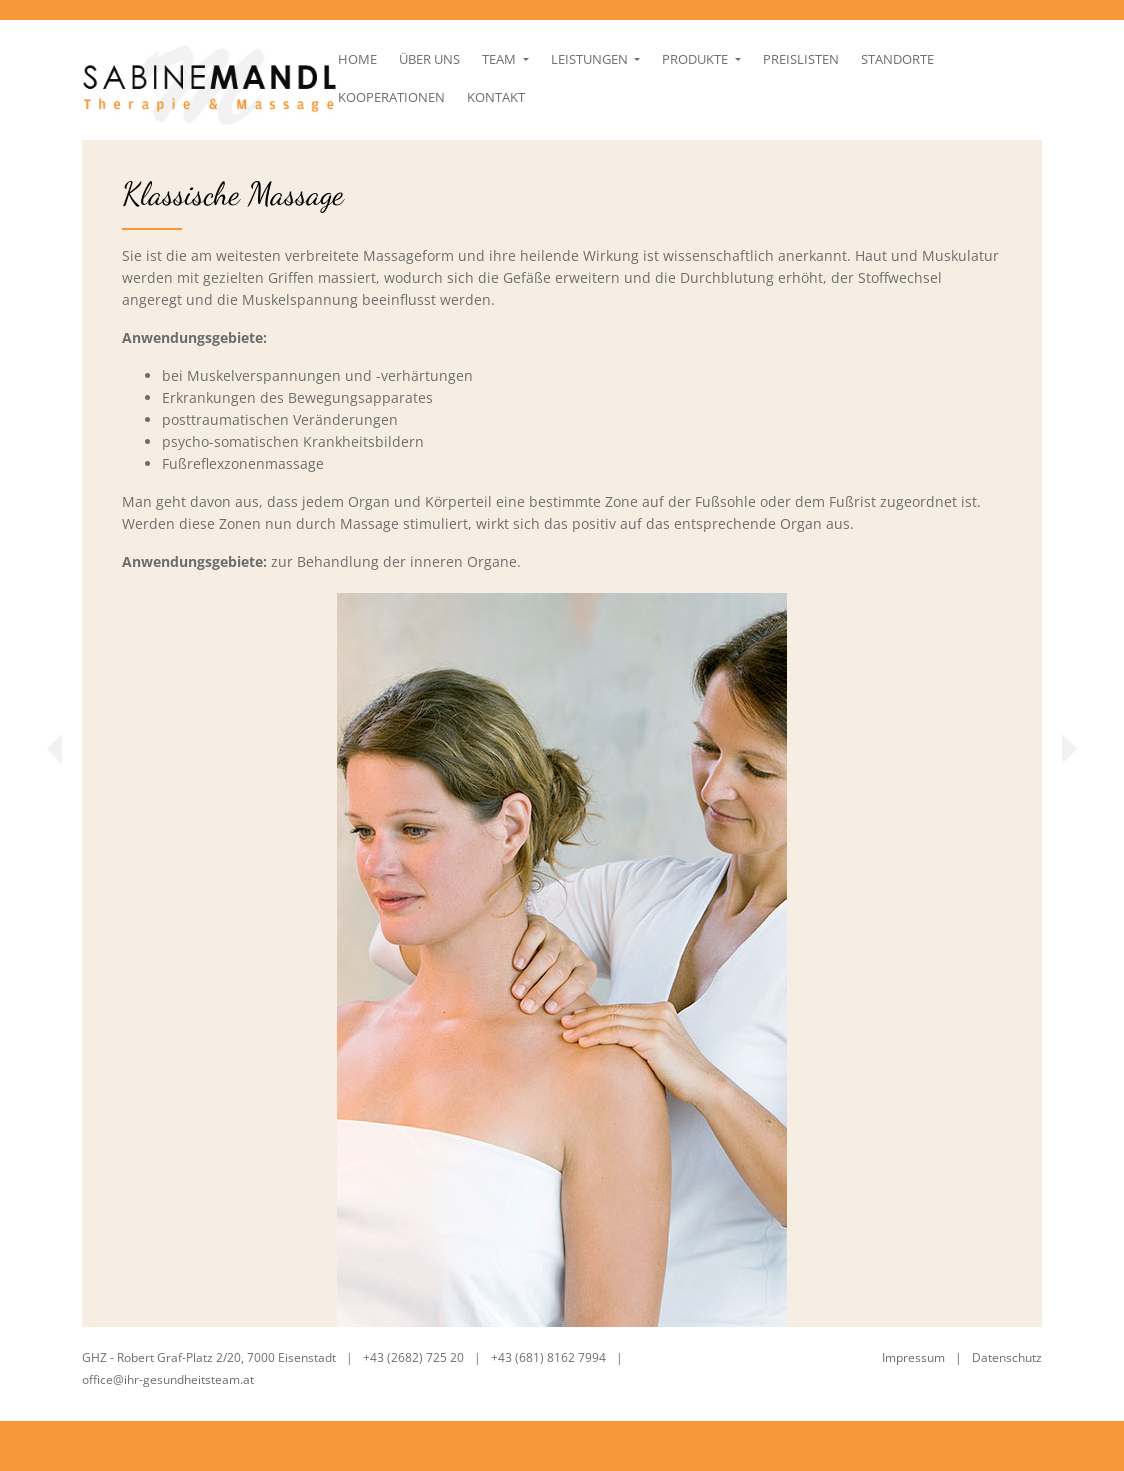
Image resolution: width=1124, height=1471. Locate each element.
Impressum (913, 1357)
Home (342, 95)
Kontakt (352, 133)
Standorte (883, 95)
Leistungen (577, 95)
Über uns (415, 95)
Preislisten (787, 95)
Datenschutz (1007, 1357)
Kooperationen (995, 95)
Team (486, 95)
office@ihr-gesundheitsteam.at (169, 1379)
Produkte (682, 95)
